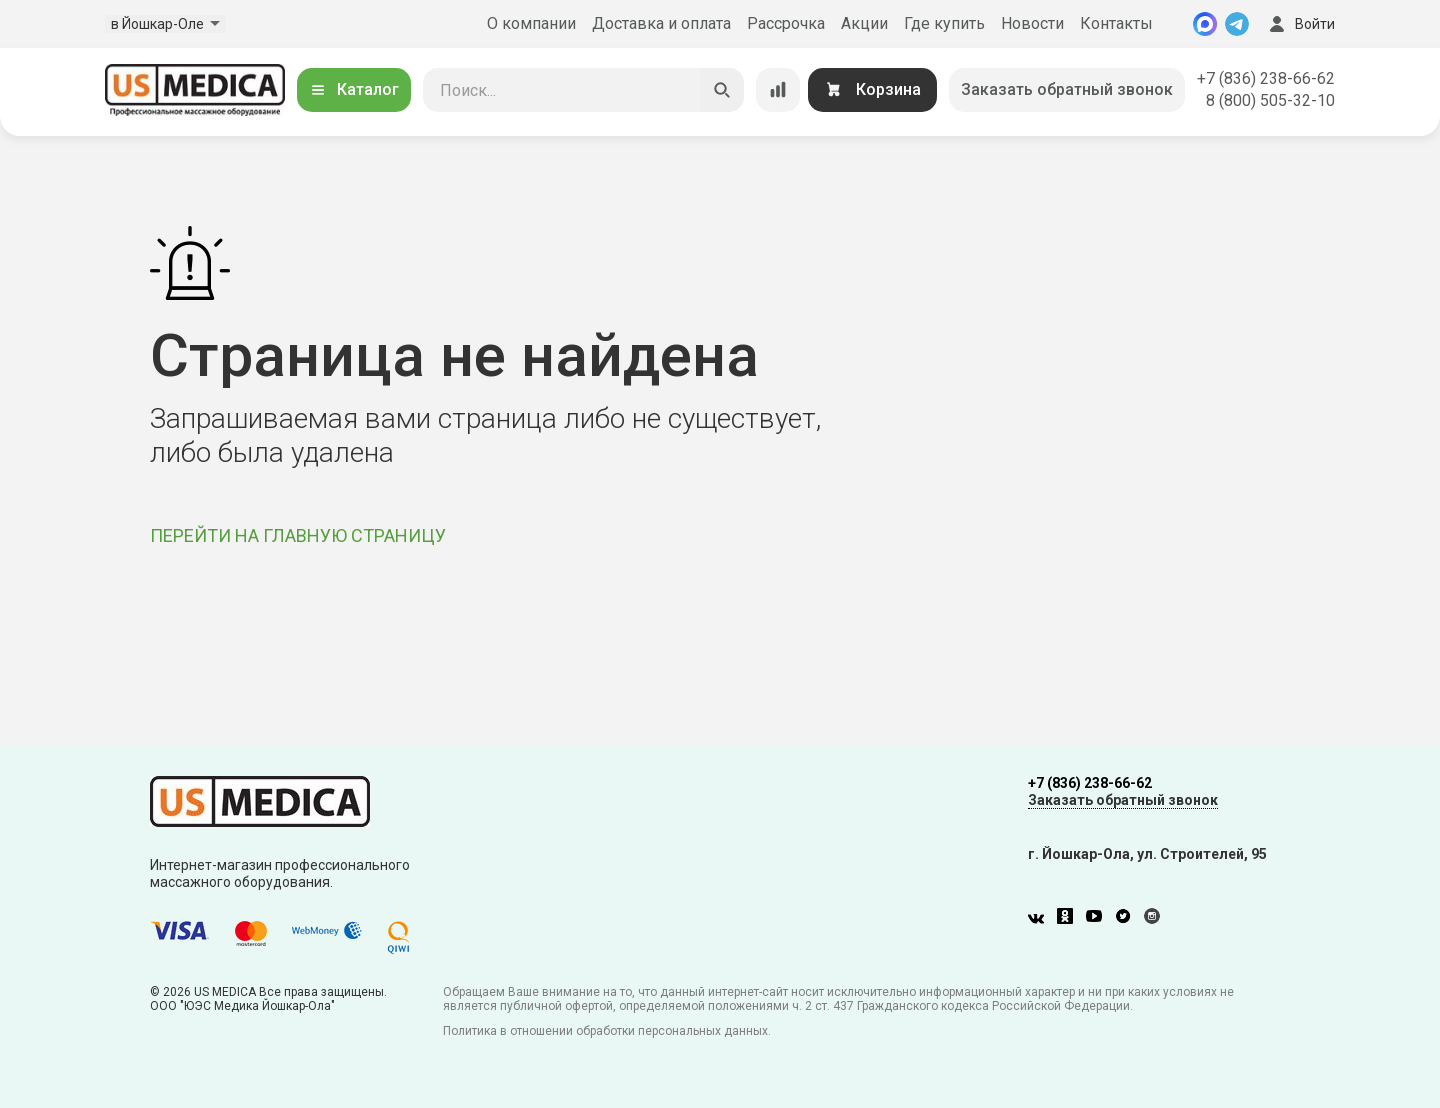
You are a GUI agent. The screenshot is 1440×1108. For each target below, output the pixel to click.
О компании (531, 23)
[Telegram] (1237, 24)
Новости (1032, 23)
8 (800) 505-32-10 (1270, 100)
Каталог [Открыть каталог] (354, 89)
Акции (864, 23)
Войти (1300, 24)
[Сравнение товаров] (778, 90)
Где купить (944, 23)
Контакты (1116, 23)
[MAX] (1205, 24)
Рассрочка (786, 23)
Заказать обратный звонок (1067, 89)
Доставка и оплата (661, 23)
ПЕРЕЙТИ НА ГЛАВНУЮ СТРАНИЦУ (298, 535)
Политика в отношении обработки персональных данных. (607, 1031)
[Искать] (722, 90)
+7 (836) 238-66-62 (1266, 78)
